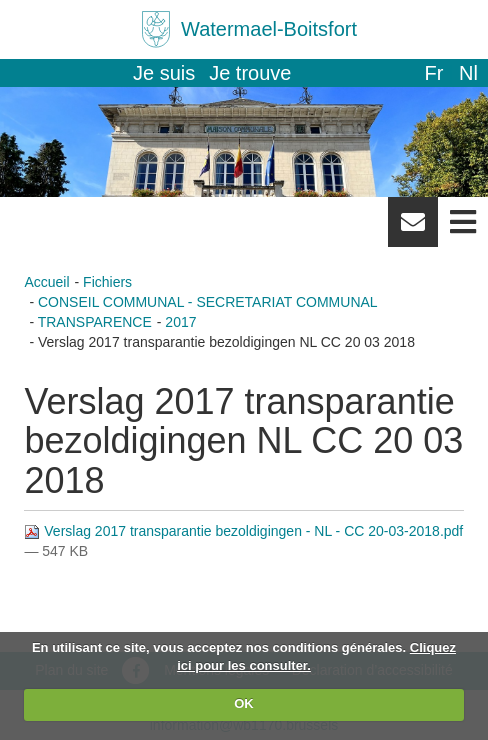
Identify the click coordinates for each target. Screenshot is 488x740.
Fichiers (107, 282)
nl (468, 73)
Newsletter (413, 229)
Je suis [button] (164, 73)
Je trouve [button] (250, 73)
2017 (180, 322)
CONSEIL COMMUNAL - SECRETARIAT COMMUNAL (208, 302)
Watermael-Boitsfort (269, 29)
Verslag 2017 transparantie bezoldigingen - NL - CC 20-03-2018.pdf (243, 531)
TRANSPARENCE (95, 322)
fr (433, 73)
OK (244, 703)
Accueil (46, 282)
